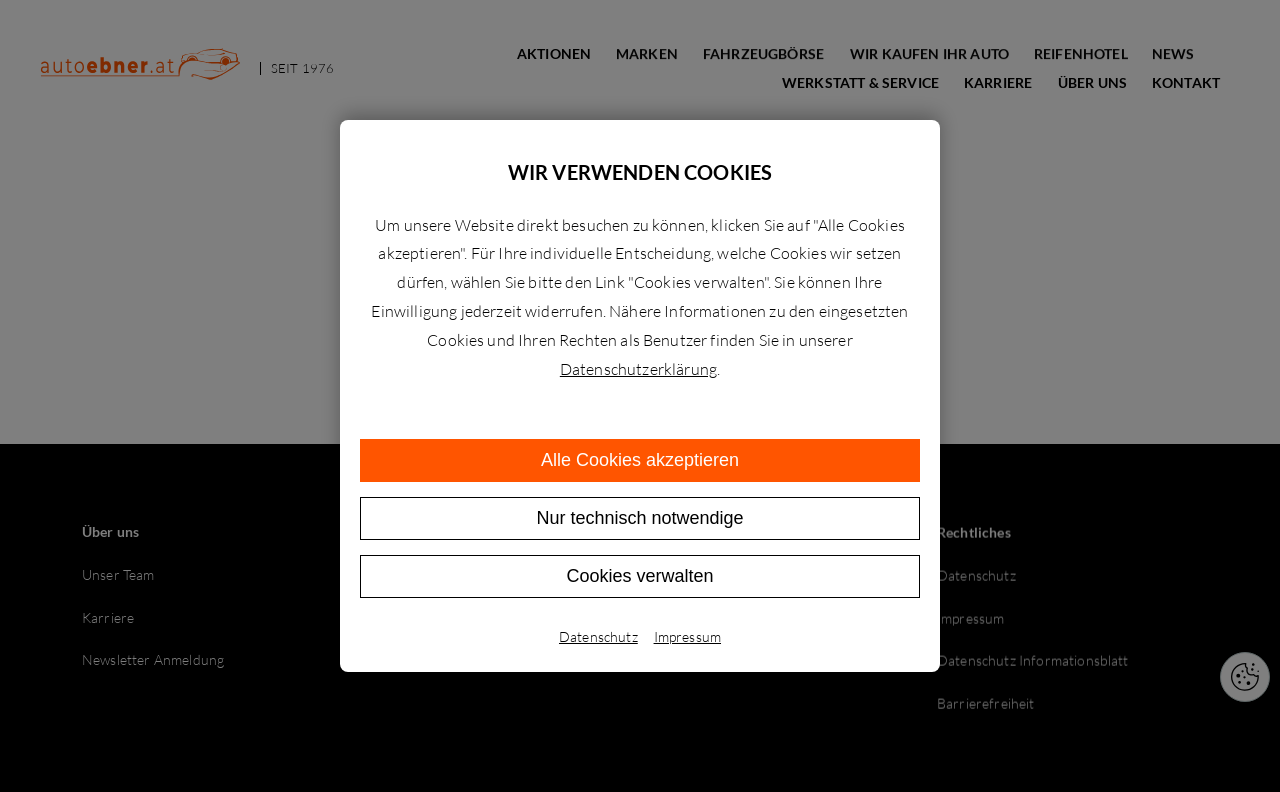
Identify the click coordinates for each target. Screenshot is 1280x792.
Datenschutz (598, 636)
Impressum (687, 636)
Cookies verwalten (639, 576)
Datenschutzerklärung (638, 369)
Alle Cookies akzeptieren (640, 460)
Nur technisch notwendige (639, 518)
